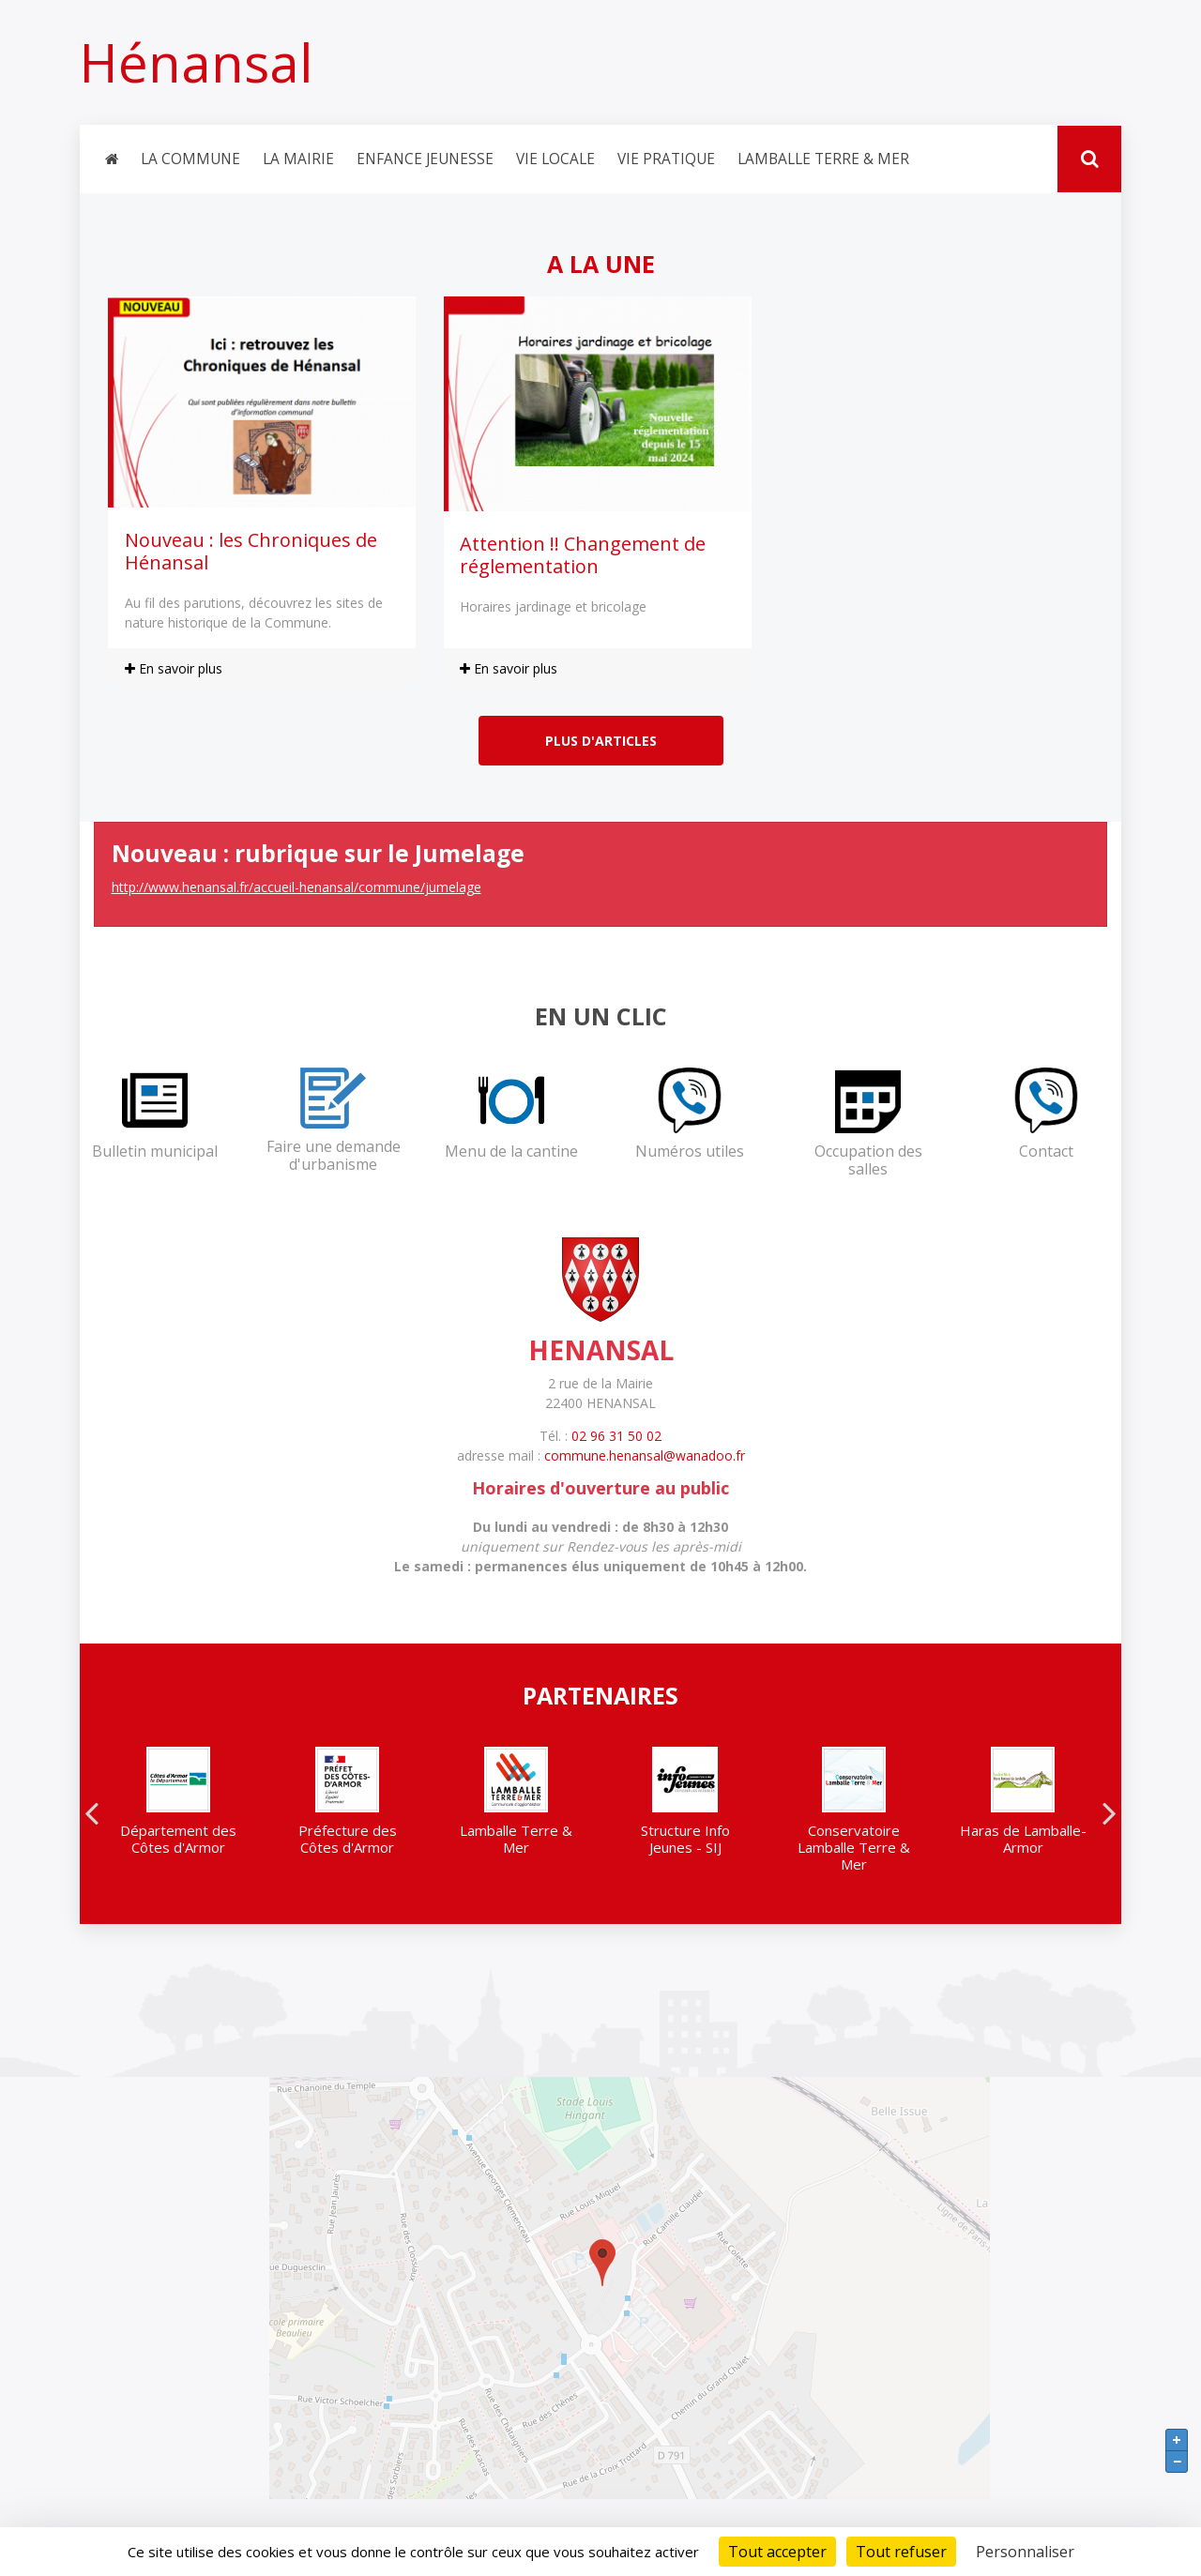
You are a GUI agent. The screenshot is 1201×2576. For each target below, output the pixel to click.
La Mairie (298, 159)
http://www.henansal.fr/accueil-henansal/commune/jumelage (296, 888)
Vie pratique (666, 159)
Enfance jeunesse (425, 159)
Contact (1046, 1152)
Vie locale (555, 159)
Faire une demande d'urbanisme (333, 1156)
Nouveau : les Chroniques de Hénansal (251, 552)
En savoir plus (173, 669)
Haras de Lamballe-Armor (1023, 1839)
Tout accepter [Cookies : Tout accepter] (777, 2551)
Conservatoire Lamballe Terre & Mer (854, 1848)
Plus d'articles (601, 741)
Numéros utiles (689, 1152)
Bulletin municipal (155, 1152)
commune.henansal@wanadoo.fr (644, 1456)
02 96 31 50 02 (616, 1437)
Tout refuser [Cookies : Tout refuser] (901, 2551)
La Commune (190, 159)
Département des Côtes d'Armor (178, 1839)
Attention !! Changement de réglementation (583, 556)
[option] (178, 1809)
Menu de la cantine (511, 1152)
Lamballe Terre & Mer (823, 159)
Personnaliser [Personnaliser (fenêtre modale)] (1025, 2551)
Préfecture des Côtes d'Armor (347, 1839)
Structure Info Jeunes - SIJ (685, 1839)
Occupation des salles (868, 1161)
